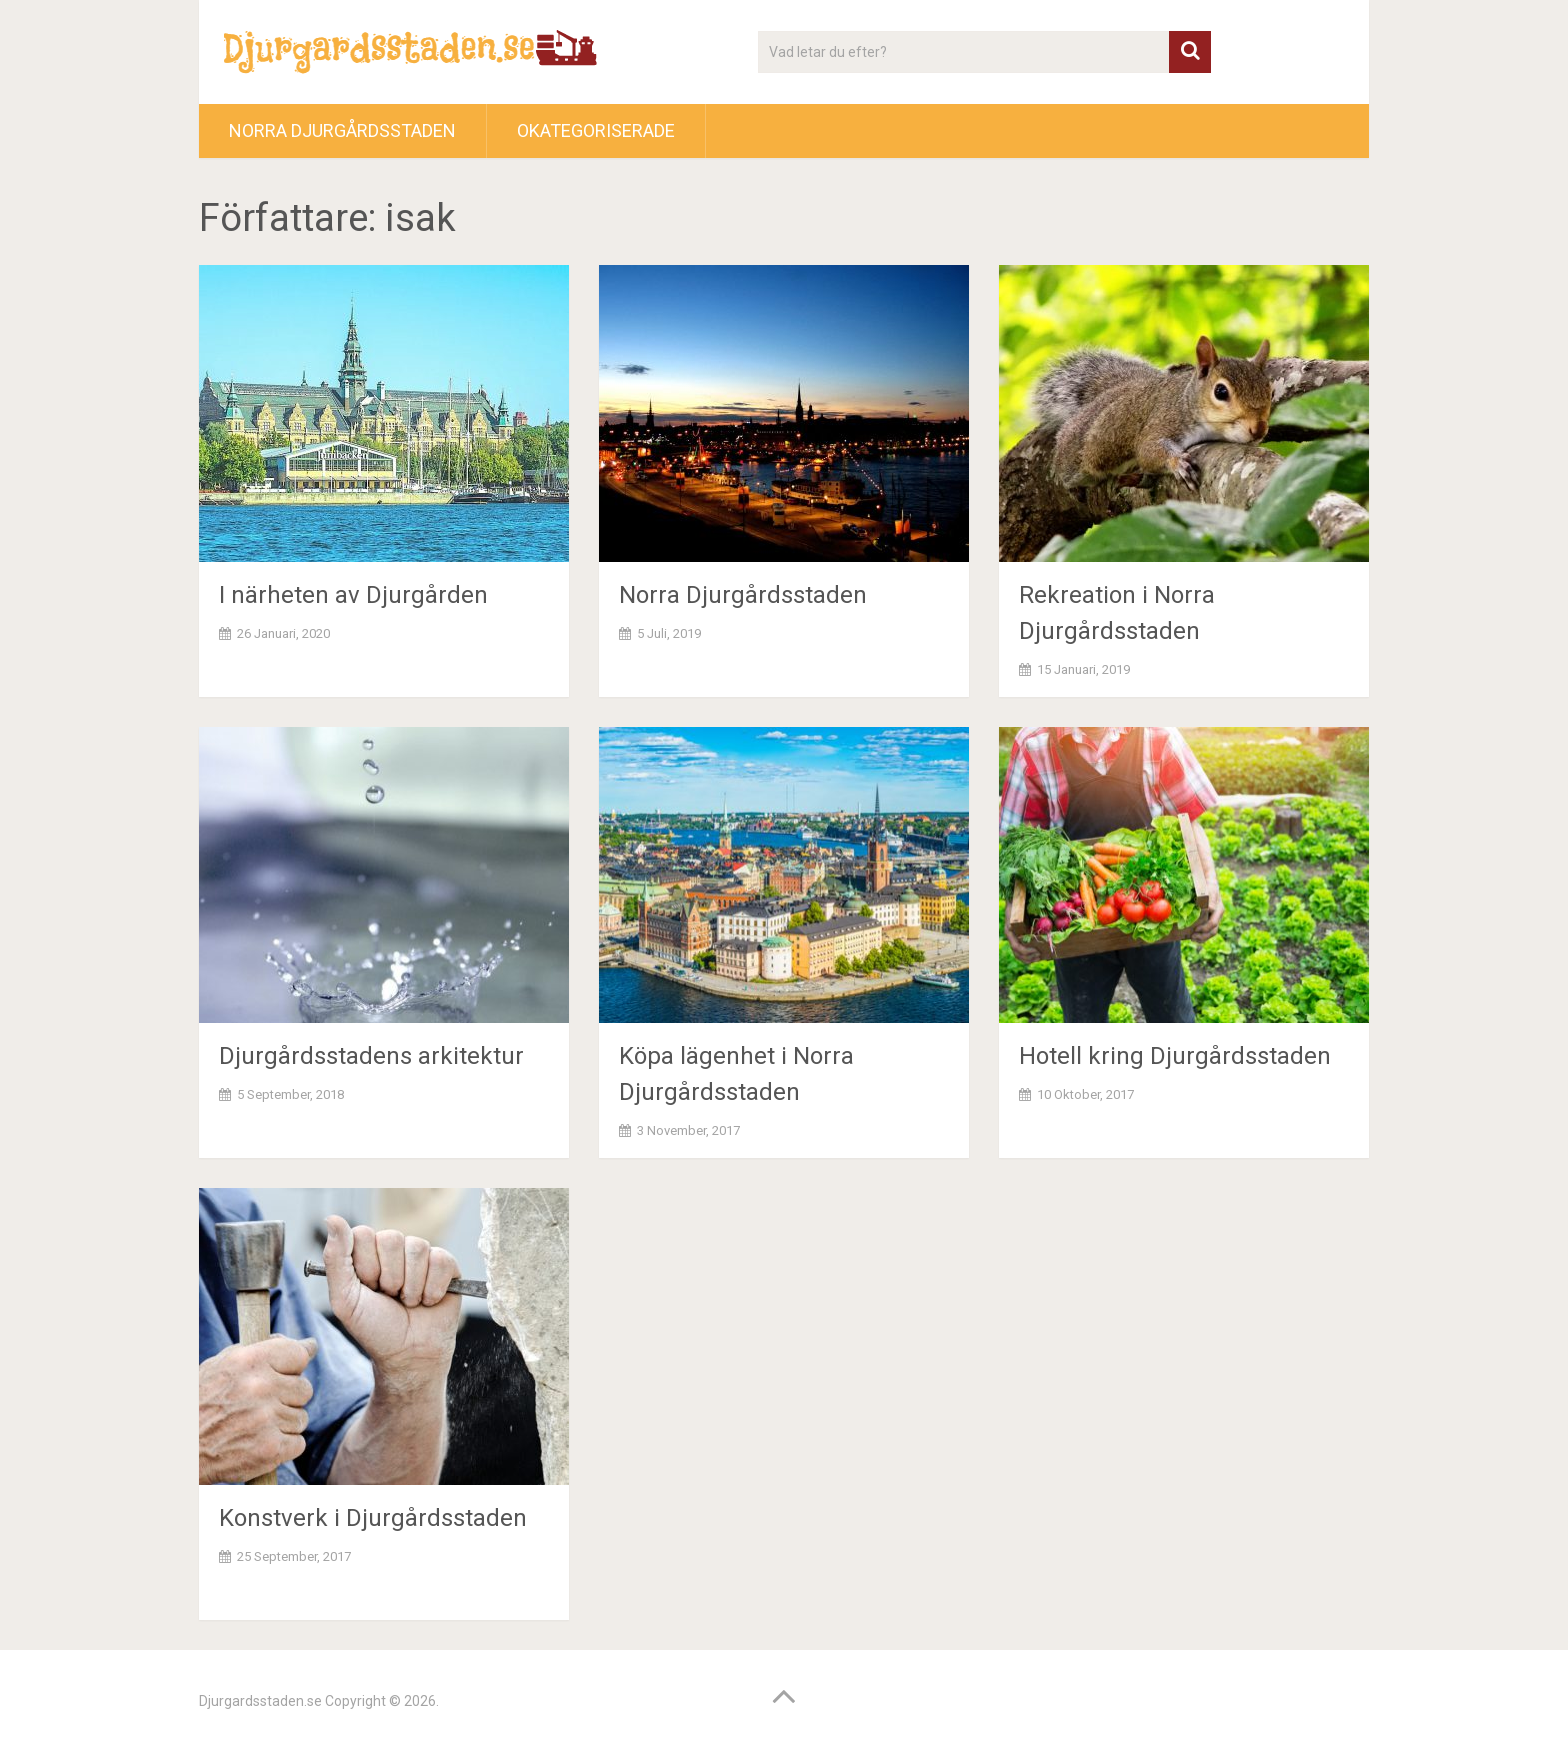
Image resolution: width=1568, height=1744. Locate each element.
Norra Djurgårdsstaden (342, 130)
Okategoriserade (596, 130)
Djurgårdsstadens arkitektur (371, 1056)
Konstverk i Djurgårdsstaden (373, 1518)
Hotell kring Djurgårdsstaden (1175, 1056)
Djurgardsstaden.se (260, 1701)
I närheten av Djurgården (353, 595)
